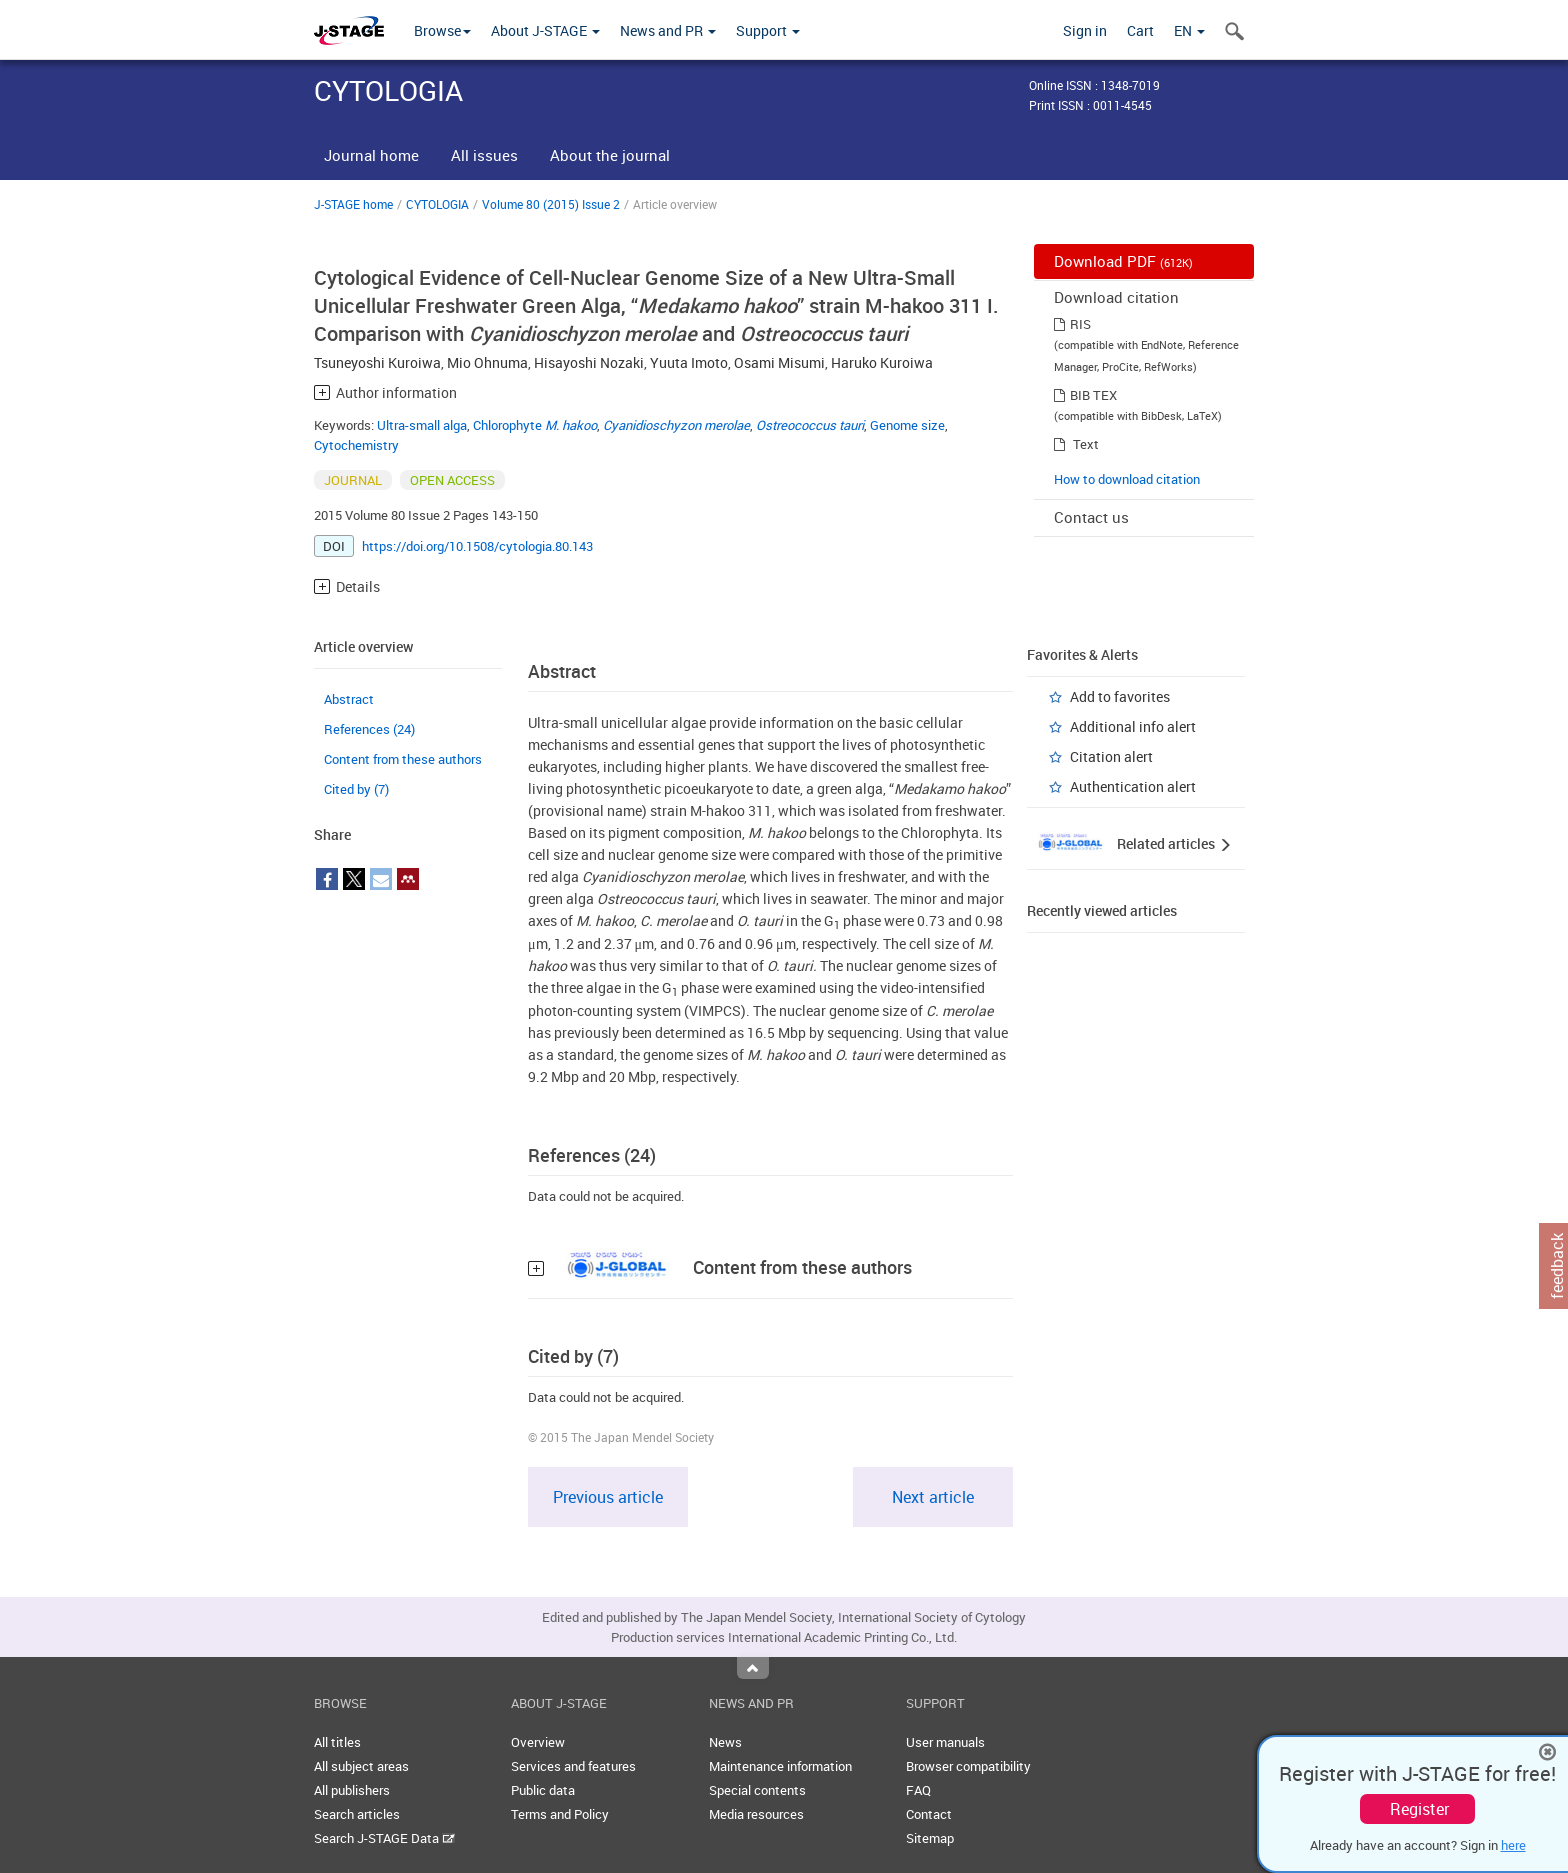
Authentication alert (1133, 786)
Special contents (757, 1790)
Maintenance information (780, 1766)
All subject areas (361, 1766)
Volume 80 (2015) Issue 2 (551, 204)
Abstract (349, 699)
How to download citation (1127, 479)
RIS (1080, 324)
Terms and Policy (560, 1814)
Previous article (608, 1497)
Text (1086, 444)
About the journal (610, 155)
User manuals (945, 1742)
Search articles (357, 1814)
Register (1419, 1809)
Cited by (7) (356, 789)
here (1513, 1845)
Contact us (1091, 517)
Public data (543, 1790)
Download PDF (1123, 261)
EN (1189, 30)
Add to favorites (1120, 696)
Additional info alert (1133, 726)
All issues (484, 155)
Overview (538, 1742)
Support (768, 30)
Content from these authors (403, 759)
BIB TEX (1093, 395)
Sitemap (930, 1838)
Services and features (573, 1766)
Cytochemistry (356, 445)
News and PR (668, 30)
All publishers (352, 1790)
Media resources (756, 1814)
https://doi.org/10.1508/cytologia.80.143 (477, 546)
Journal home (371, 155)
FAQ (918, 1790)
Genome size (907, 425)
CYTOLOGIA (437, 204)
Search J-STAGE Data (384, 1838)
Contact (929, 1814)
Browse (442, 30)
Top (753, 1668)
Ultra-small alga (422, 425)
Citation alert (1111, 756)
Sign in (1085, 30)
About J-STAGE (545, 30)
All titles (337, 1742)
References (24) (369, 729)
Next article (933, 1497)
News (725, 1742)
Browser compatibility (968, 1766)
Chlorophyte (535, 425)
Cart (1140, 30)
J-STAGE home (353, 204)
